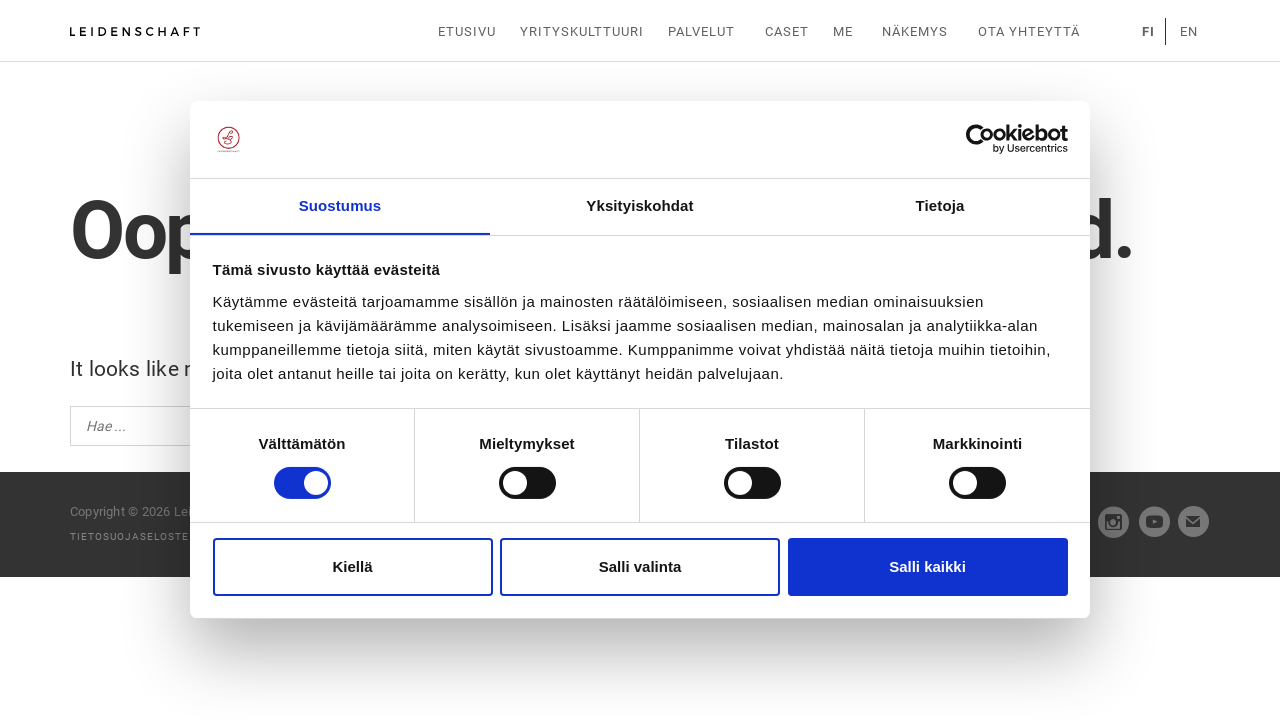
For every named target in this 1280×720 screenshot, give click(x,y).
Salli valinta (640, 566)
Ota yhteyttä (1025, 31)
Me (845, 31)
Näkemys (915, 31)
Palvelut (705, 31)
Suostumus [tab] (340, 204)
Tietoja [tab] (940, 204)
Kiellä (352, 566)
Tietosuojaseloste (129, 536)
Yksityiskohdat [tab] (639, 204)
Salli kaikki (927, 566)
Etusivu (468, 31)
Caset (788, 31)
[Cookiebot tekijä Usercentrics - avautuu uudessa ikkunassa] (980, 139)
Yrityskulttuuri (585, 31)
